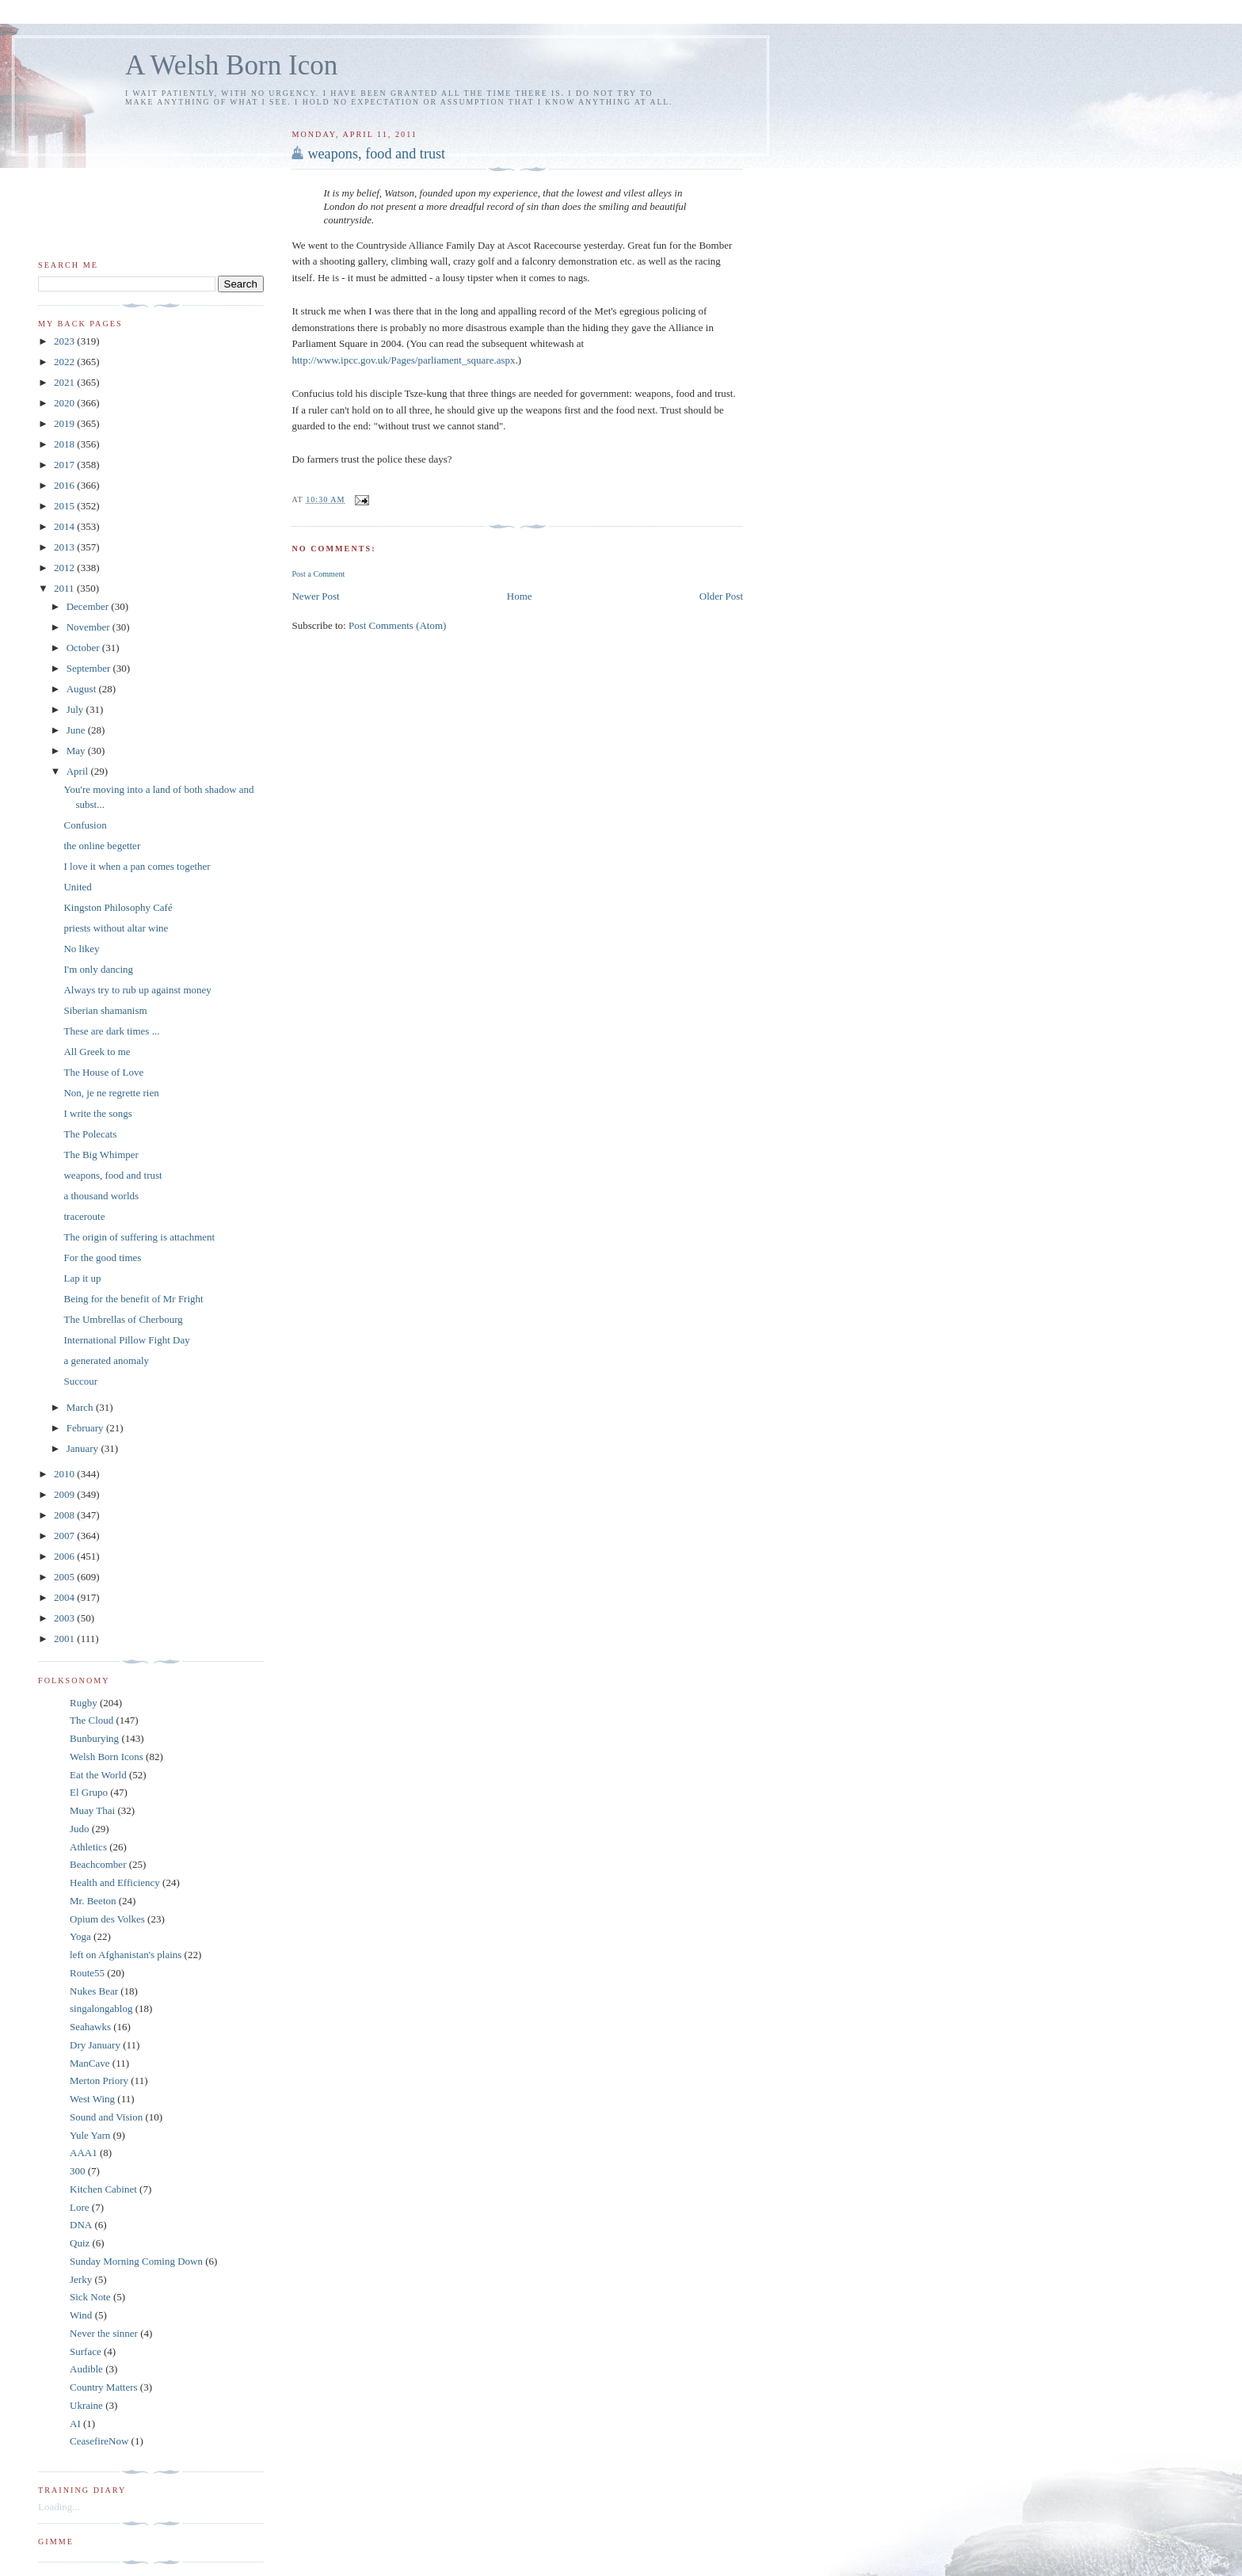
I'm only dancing (98, 969)
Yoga (80, 1936)
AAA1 (83, 2153)
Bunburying (94, 1738)
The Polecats (89, 1134)
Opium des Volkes (107, 1919)
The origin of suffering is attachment (139, 1237)
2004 (65, 1597)
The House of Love (103, 1072)
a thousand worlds (101, 1196)
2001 (65, 1638)
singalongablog (101, 2008)
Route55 (87, 1973)
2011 (65, 588)
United (77, 887)
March (81, 1407)
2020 (65, 403)
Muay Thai (92, 1810)
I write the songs (97, 1113)
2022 (65, 362)
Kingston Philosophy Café (117, 907)
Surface (85, 2351)
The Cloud (91, 1720)
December (89, 606)
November (89, 627)
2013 (65, 547)
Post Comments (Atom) (398, 625)
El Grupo (89, 1792)
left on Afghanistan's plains (125, 1955)
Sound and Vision (106, 2117)
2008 (65, 1515)
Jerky (81, 2279)
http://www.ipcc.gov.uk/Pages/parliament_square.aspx (403, 360)
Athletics (88, 1847)
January (84, 1448)
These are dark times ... (111, 1031)
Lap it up (82, 1278)
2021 (65, 382)
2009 (65, 1494)
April (79, 771)
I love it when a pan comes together (136, 866)
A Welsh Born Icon (231, 65)
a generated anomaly (106, 1360)
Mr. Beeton (93, 1901)
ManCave (90, 2063)
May (77, 750)
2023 (65, 341)
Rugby (83, 1703)
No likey (81, 949)
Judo (80, 1829)
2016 (65, 485)
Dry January (95, 2045)
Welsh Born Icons (106, 1756)
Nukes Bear (94, 1991)
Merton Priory (99, 2080)
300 (78, 2171)
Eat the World (98, 1775)
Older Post (721, 596)
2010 (65, 1474)
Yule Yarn (90, 2135)
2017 (65, 465)
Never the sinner (104, 2333)
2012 (65, 568)
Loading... (59, 2507)
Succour (80, 1381)
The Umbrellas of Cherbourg (122, 1319)
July (76, 709)
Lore (80, 2207)
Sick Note (90, 2297)
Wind (81, 2315)
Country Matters (104, 2387)
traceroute (84, 1216)
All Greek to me (96, 1051)
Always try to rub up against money (137, 990)
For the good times (102, 1257)
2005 (65, 1577)
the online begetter (101, 846)
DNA (81, 2225)
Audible (86, 2369)
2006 (65, 1556)
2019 (65, 423)
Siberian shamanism (105, 1010)
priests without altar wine (115, 928)
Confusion (84, 825)
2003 (65, 1618)
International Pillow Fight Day (126, 1340)
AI (75, 2423)
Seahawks (90, 2027)
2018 (65, 444)
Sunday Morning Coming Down (136, 2261)
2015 (65, 506)
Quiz (80, 2243)
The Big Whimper (100, 1154)
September (90, 668)
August (83, 689)
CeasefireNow (99, 2441)
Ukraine (86, 2405)
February (86, 1428)
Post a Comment (318, 574)
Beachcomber (98, 1864)
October (84, 648)
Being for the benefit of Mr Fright (133, 1299)
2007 (65, 1535)
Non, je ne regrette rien (110, 1093)
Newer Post (315, 596)
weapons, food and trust (376, 154)
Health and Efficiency (115, 1882)
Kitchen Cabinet (103, 2189)
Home (519, 596)
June (77, 730)
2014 (65, 526)
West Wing (92, 2099)
